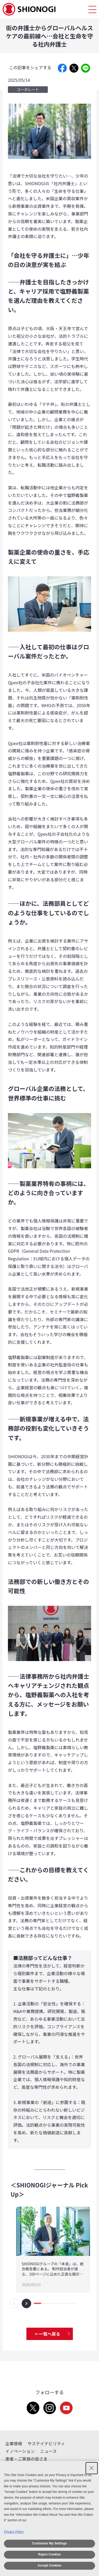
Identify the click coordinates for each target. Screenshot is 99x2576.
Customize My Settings (49, 2543)
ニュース (48, 2451)
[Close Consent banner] (91, 2468)
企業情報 (13, 2443)
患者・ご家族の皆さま (26, 2459)
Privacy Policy (14, 2532)
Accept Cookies (49, 2565)
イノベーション (20, 2451)
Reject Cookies (49, 2554)
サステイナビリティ (46, 2443)
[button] (14, 2303)
